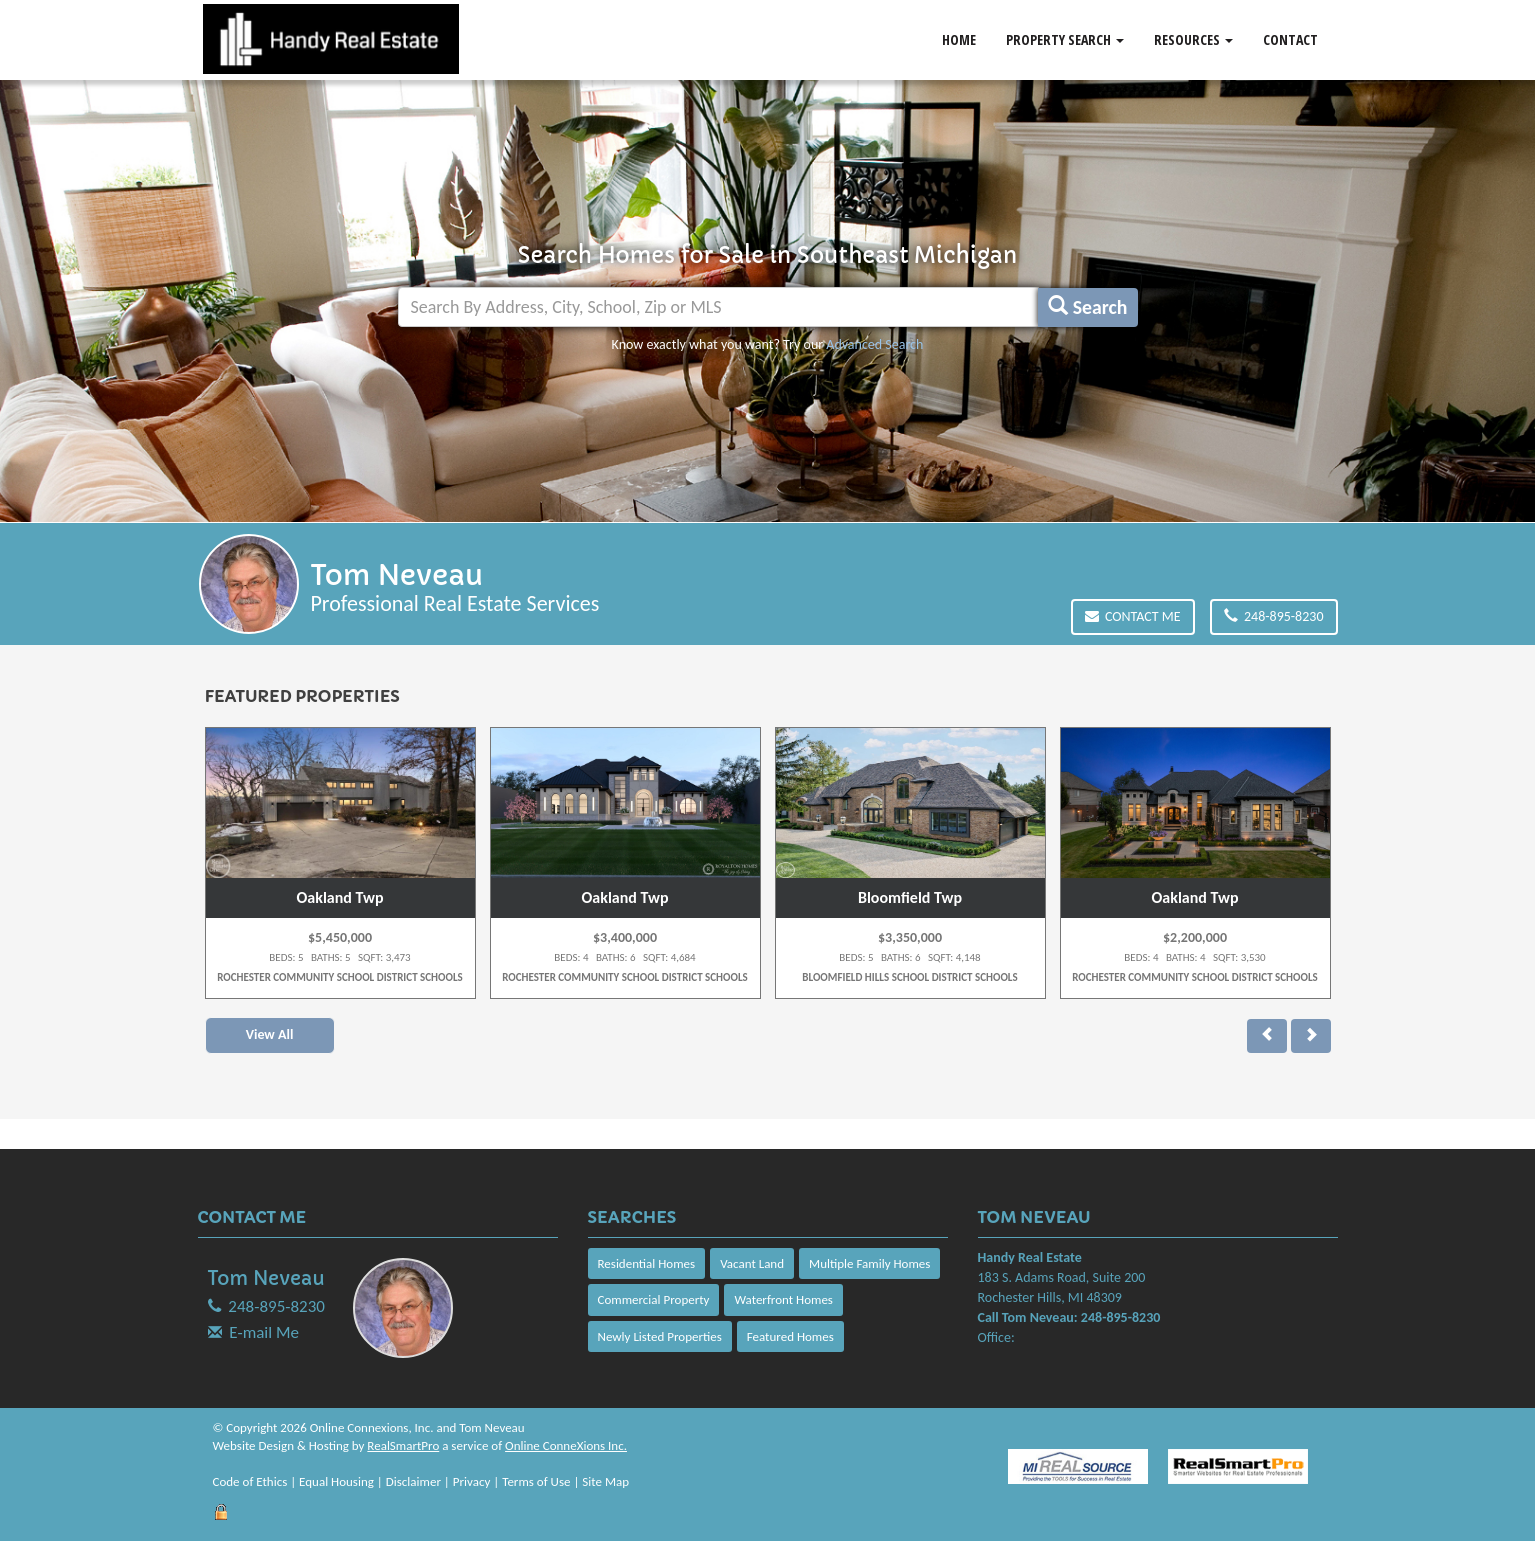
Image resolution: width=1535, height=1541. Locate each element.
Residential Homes (647, 1263)
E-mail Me (264, 1332)
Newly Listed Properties (660, 1336)
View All (270, 1034)
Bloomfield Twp (910, 897)
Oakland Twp (340, 897)
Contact (1290, 39)
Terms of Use (536, 1481)
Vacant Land (752, 1263)
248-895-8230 (1274, 616)
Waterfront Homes (783, 1299)
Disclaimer (413, 1481)
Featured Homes (790, 1336)
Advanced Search (874, 344)
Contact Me (1133, 616)
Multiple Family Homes (869, 1263)
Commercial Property (654, 1299)
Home (959, 39)
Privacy (472, 1481)
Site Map (605, 1481)
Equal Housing (336, 1481)
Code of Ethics (250, 1481)
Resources (1193, 39)
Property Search (1065, 39)
